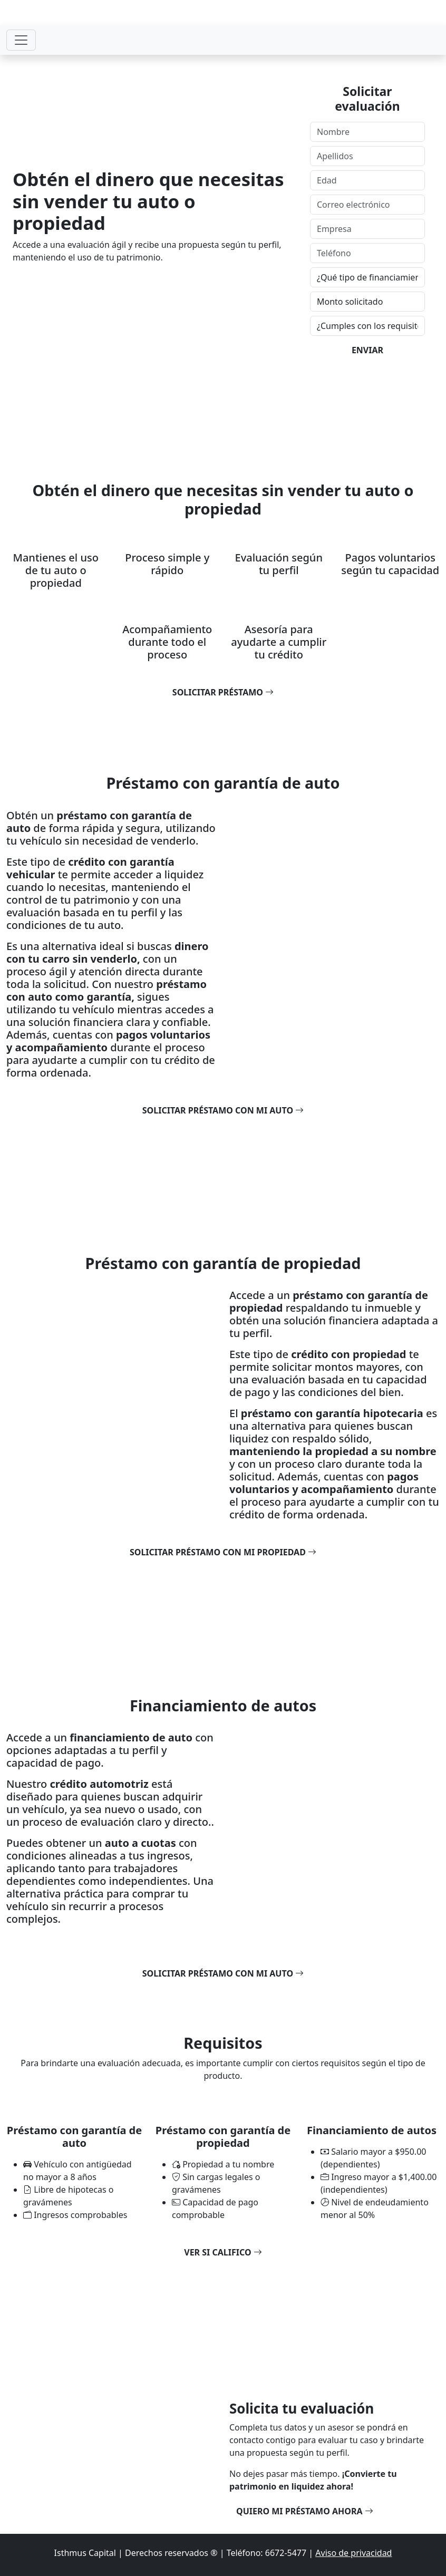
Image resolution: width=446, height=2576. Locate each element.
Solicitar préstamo (223, 692)
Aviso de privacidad (353, 2553)
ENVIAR (367, 350)
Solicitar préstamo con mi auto (223, 1110)
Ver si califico (223, 2252)
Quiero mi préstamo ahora (304, 2511)
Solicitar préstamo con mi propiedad (223, 1552)
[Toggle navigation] (21, 40)
